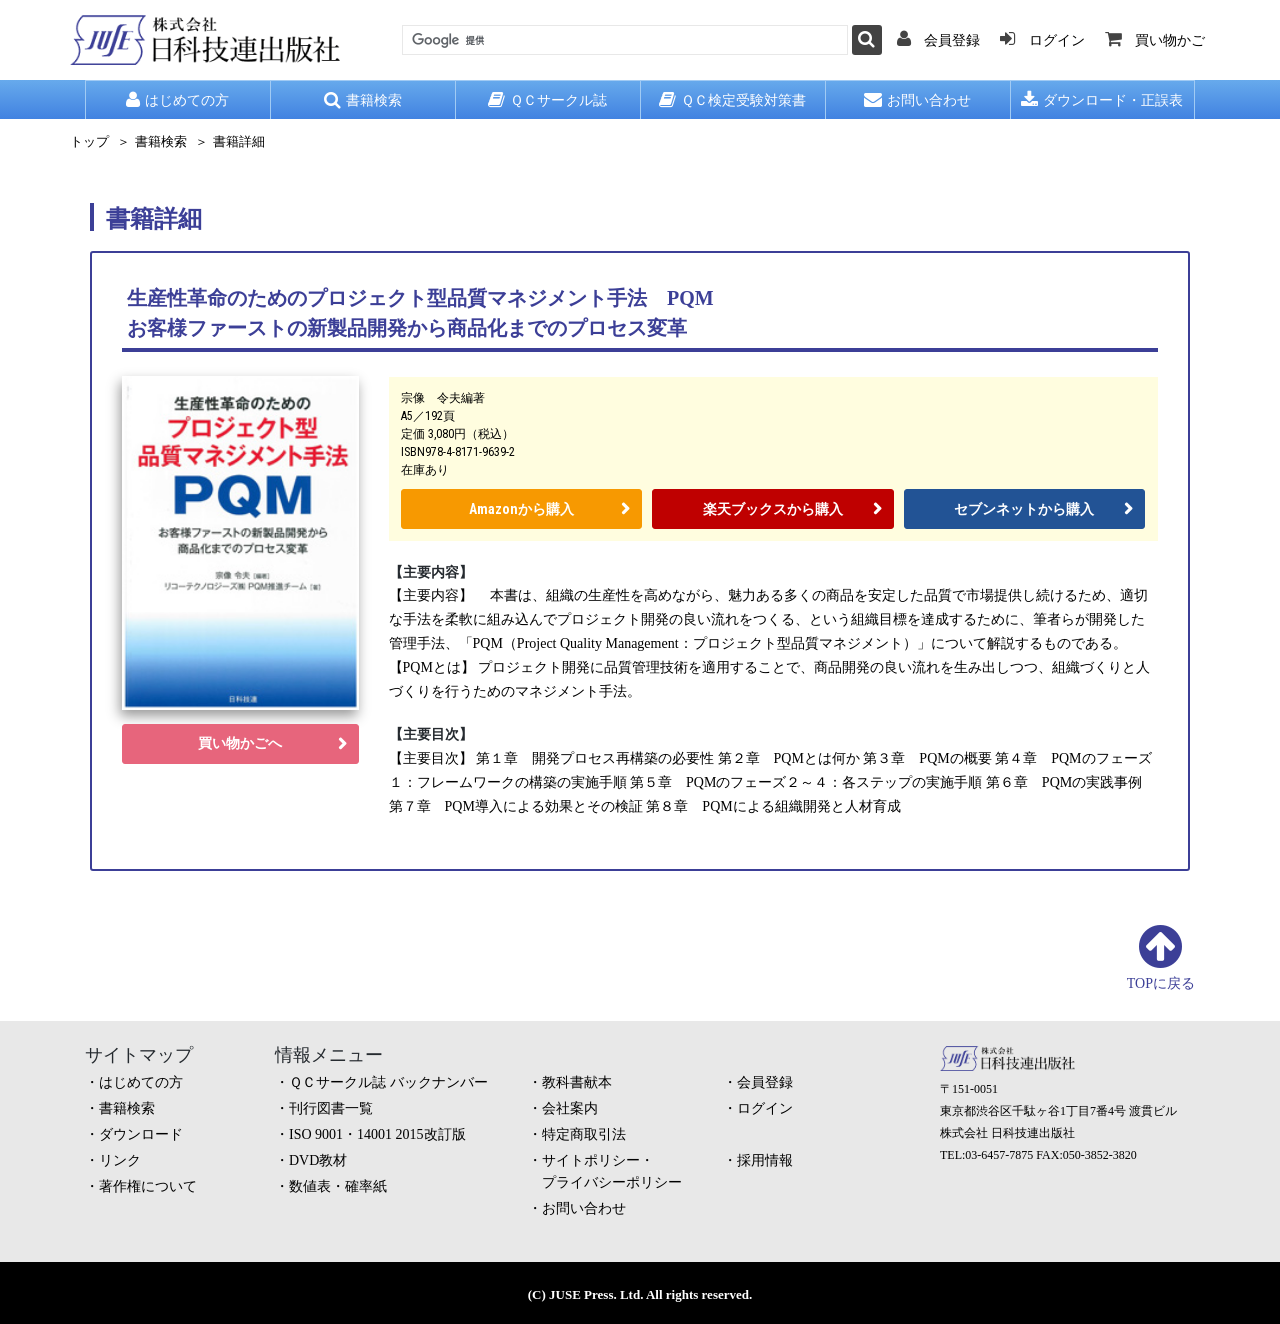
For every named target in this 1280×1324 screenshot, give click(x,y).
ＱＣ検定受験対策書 (732, 100)
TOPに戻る (1161, 983)
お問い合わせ (917, 100)
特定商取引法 (584, 1134)
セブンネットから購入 (1024, 509)
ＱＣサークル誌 (547, 100)
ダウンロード (141, 1134)
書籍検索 (363, 100)
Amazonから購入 (521, 509)
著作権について (148, 1186)
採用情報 (765, 1160)
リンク (120, 1160)
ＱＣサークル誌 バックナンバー (388, 1082)
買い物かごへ (240, 743)
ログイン (765, 1108)
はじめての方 (177, 100)
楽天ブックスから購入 (773, 509)
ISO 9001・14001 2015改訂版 (377, 1134)
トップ (89, 141)
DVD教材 (318, 1160)
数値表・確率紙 (338, 1186)
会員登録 (765, 1082)
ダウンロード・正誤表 (1102, 100)
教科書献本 (577, 1082)
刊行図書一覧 (331, 1108)
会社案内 (570, 1108)
